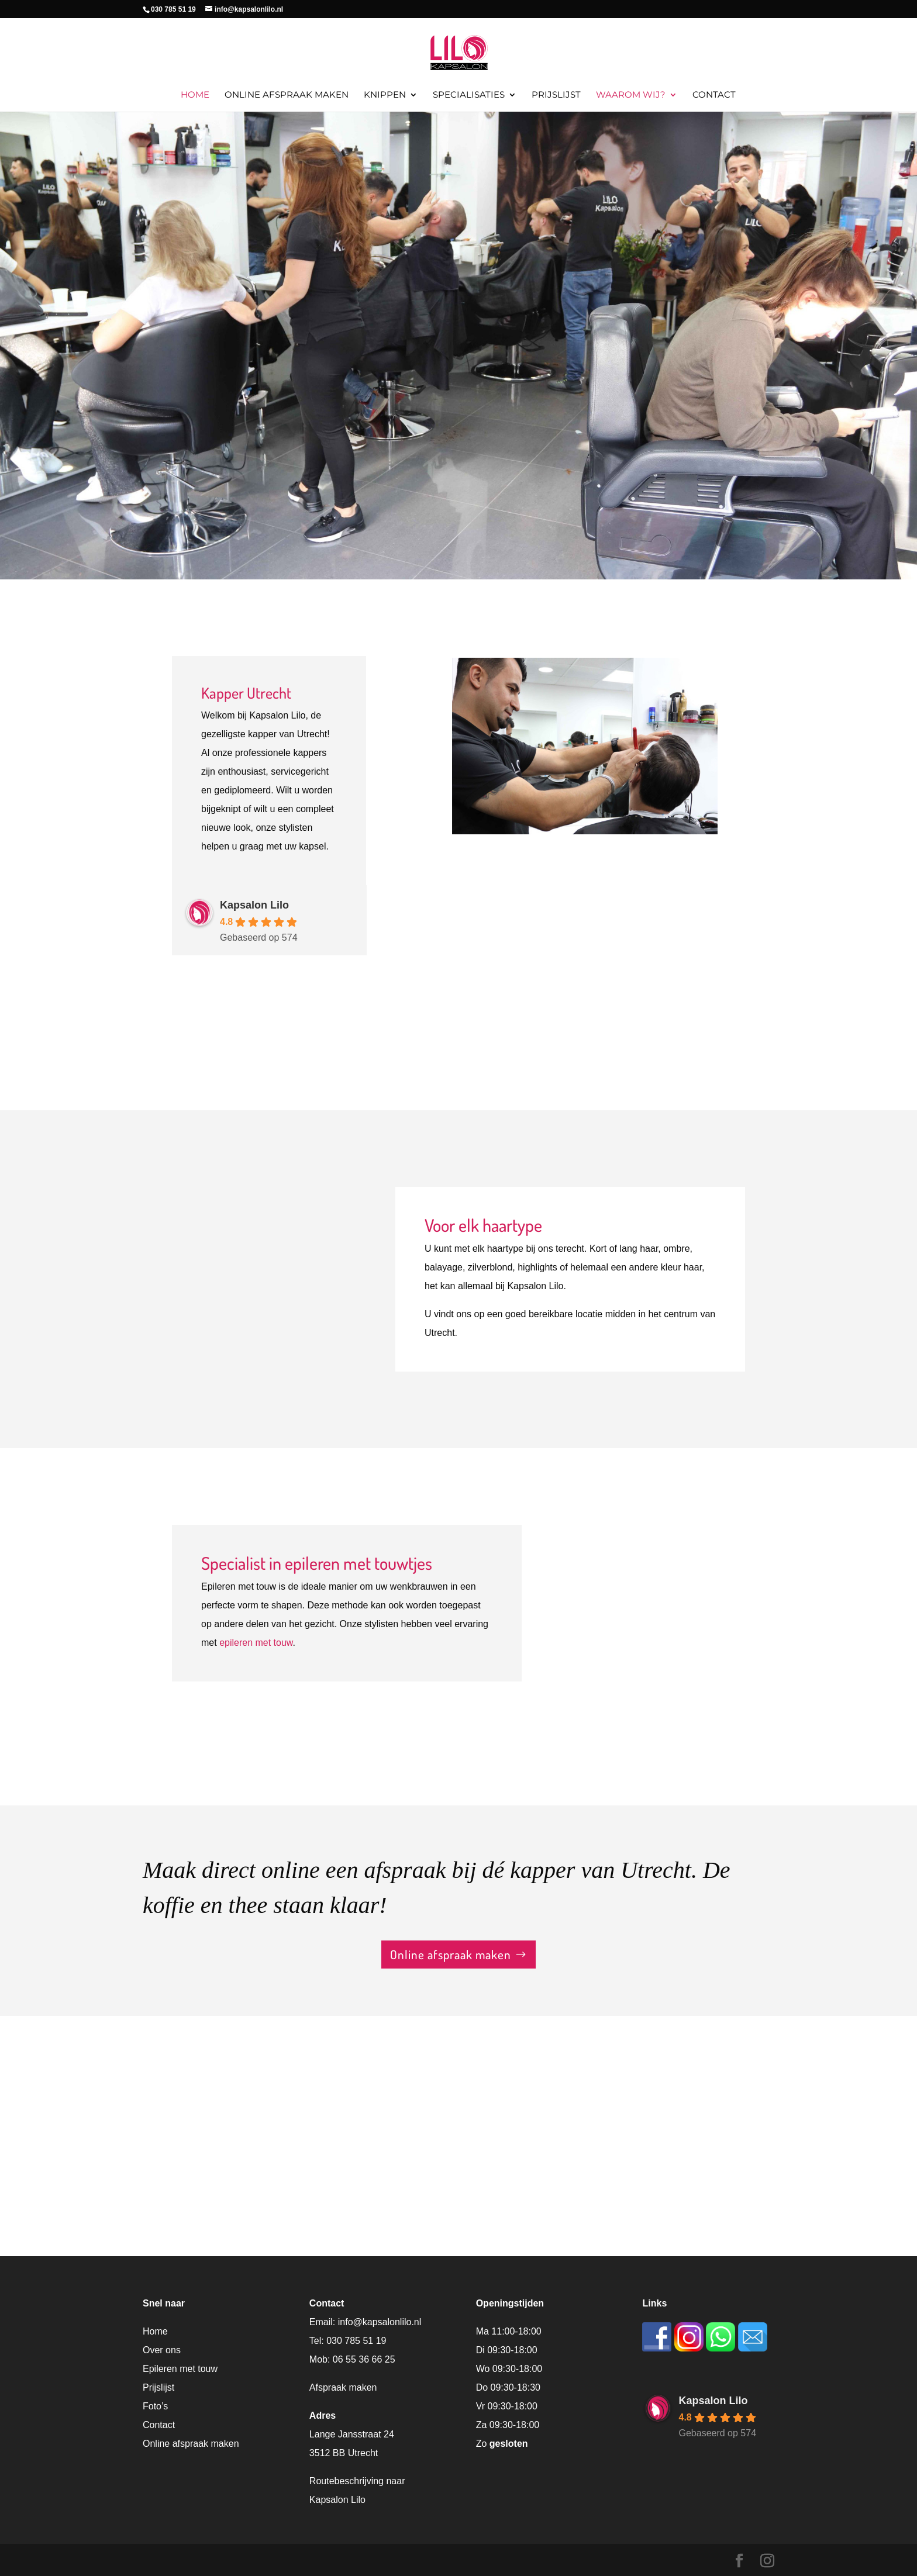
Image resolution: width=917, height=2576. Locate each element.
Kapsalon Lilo (254, 905)
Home (195, 95)
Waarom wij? (631, 95)
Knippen (385, 95)
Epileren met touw (180, 2369)
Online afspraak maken (287, 95)
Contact (714, 95)
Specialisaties (469, 95)
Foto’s (155, 2406)
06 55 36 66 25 (364, 2359)
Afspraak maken (343, 2387)
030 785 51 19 (356, 2341)
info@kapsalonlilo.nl (380, 2322)
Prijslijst (556, 95)
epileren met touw (255, 1643)
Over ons (162, 2350)
